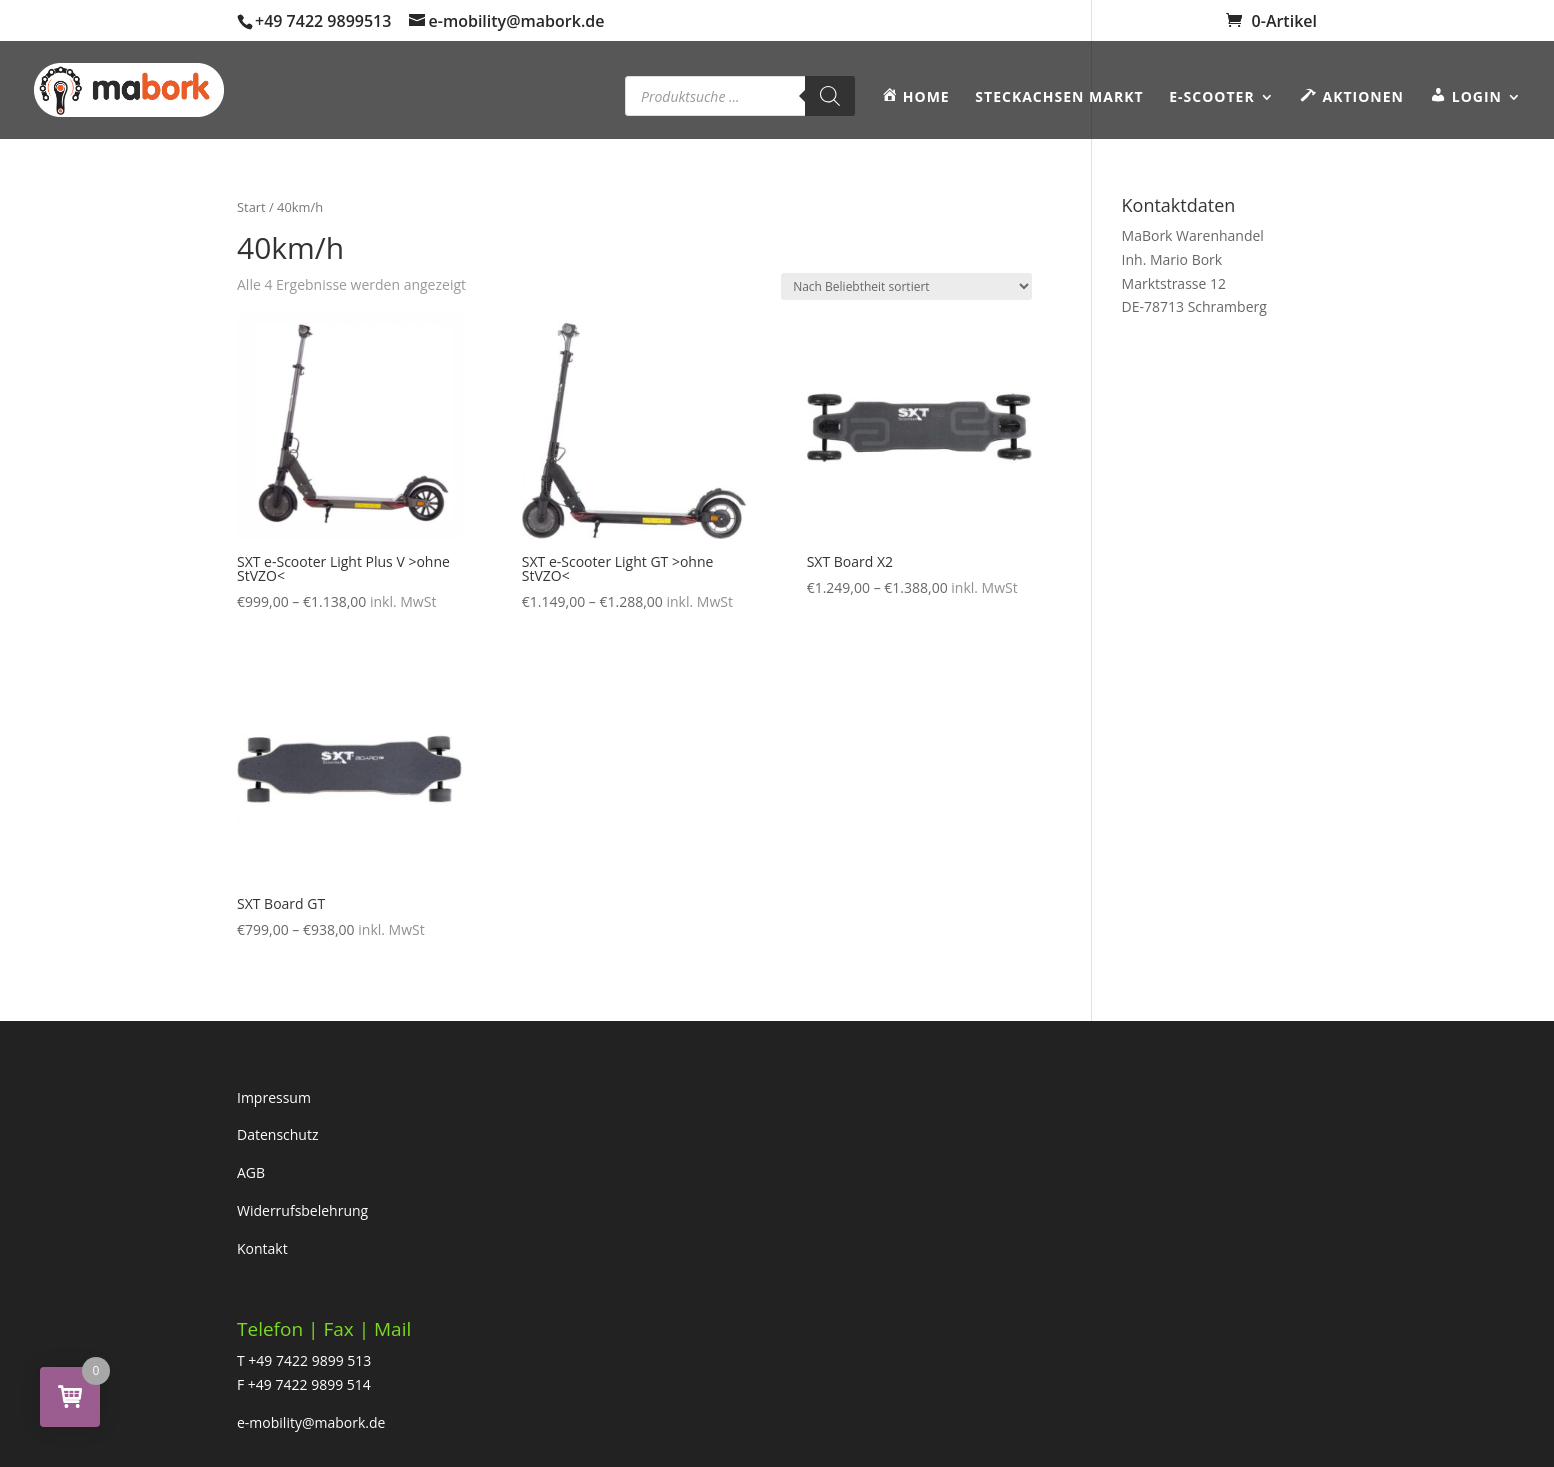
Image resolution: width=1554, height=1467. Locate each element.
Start (251, 207)
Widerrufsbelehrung (302, 1210)
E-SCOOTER (1211, 98)
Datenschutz (277, 1134)
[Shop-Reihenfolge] (906, 286)
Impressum (274, 1097)
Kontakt (262, 1248)
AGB (251, 1172)
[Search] (830, 96)
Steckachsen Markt (1059, 98)
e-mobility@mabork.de (311, 1422)
